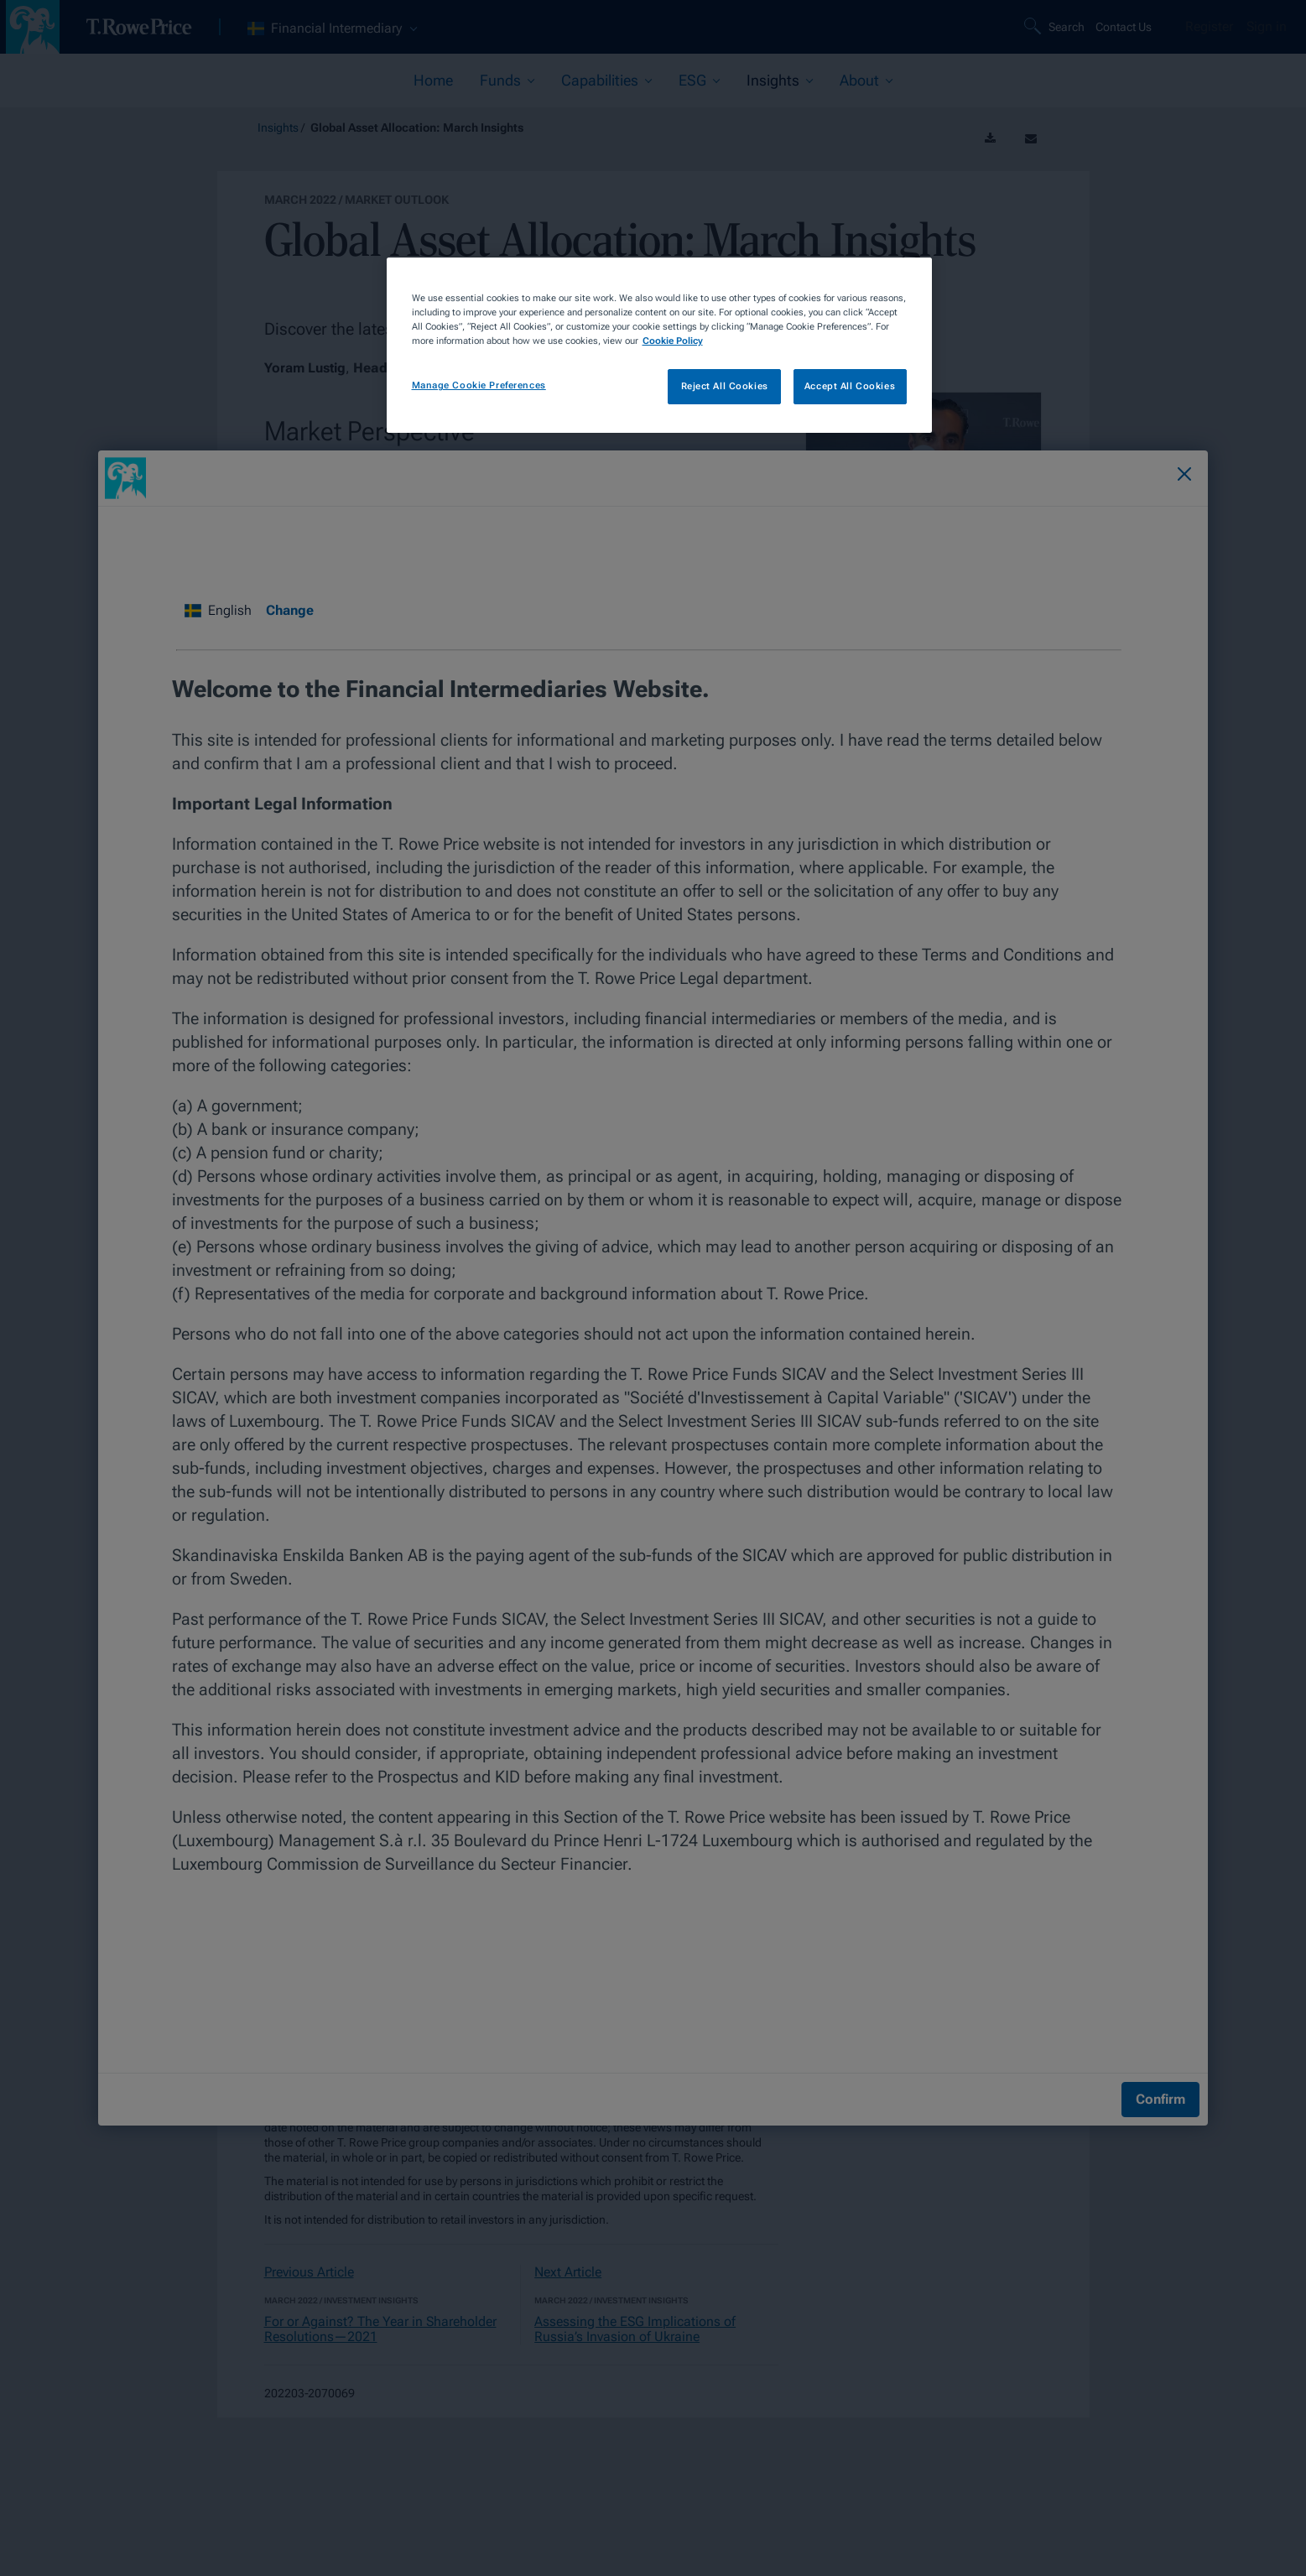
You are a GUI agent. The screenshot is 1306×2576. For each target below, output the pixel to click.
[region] (659, 345)
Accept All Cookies (849, 386)
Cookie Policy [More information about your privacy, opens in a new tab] (673, 340)
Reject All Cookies (724, 386)
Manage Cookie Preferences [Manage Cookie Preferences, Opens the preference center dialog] (479, 385)
